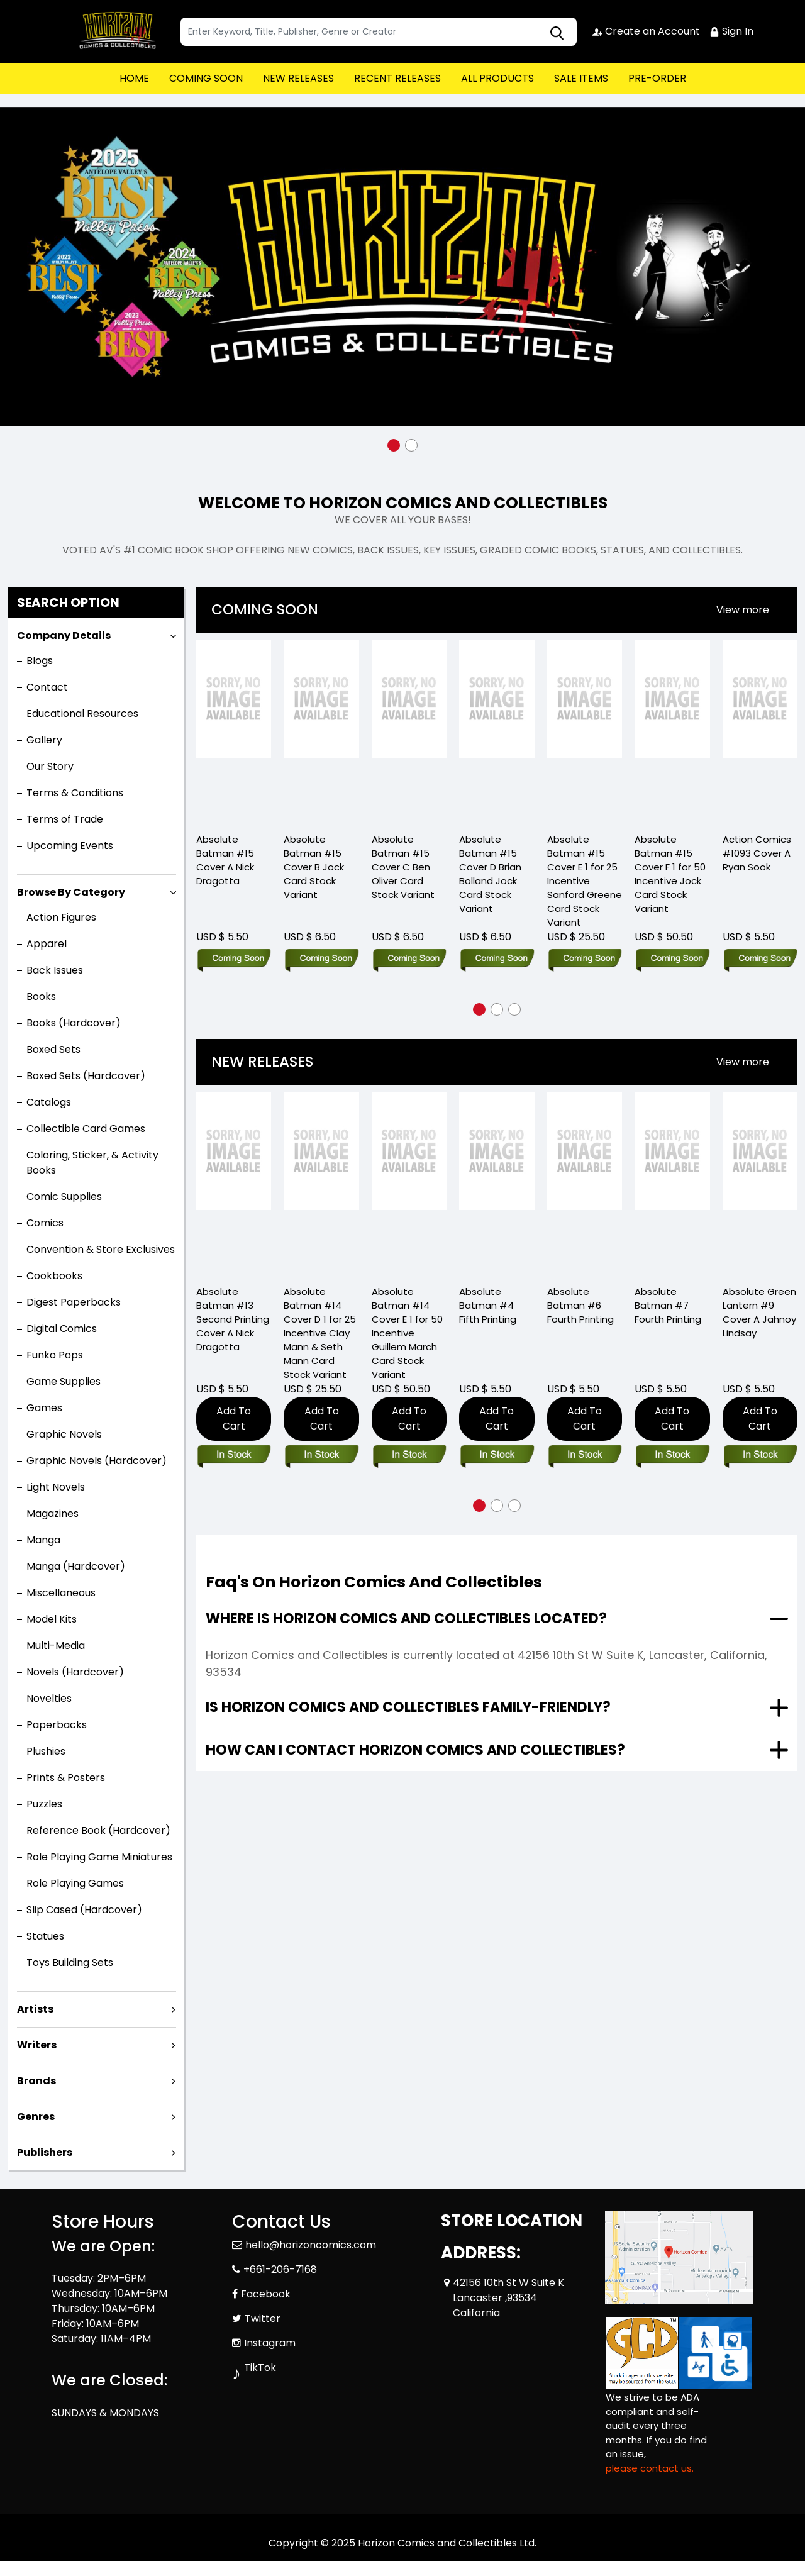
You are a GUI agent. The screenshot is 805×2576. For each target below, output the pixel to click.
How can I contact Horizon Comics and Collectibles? (415, 1750)
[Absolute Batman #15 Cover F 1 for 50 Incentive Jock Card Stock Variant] (672, 731)
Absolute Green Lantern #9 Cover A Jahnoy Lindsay (759, 1312)
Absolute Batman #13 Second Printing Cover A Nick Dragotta (232, 1319)
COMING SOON (206, 78)
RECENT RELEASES (397, 78)
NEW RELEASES (298, 78)
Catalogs (48, 1102)
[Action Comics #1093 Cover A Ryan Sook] (760, 731)
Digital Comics (61, 1328)
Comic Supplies (64, 1196)
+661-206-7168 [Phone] (280, 2269)
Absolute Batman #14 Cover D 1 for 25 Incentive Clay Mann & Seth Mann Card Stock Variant (320, 1333)
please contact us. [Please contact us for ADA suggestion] (650, 2468)
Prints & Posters (65, 1777)
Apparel (46, 943)
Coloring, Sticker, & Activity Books (92, 1162)
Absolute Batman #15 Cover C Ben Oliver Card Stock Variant (403, 867)
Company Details (64, 635)
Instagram (270, 2343)
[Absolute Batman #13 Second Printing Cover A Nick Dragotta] (233, 1183)
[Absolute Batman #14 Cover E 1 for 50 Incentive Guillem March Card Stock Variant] (409, 1183)
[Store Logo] (114, 31)
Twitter (262, 2318)
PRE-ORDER (657, 78)
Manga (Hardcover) (75, 1566)
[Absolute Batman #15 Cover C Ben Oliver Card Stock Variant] (409, 731)
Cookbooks (54, 1276)
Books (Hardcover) (73, 1023)
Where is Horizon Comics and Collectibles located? (406, 1618)
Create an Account (646, 31)
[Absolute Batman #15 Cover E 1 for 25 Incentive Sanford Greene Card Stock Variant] (584, 731)
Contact (47, 687)
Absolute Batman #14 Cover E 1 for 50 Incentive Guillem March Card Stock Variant (407, 1333)
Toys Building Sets (69, 1962)
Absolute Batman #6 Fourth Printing (580, 1305)
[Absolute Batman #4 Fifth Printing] (496, 1183)
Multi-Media (55, 1645)
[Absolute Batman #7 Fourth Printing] (672, 1183)
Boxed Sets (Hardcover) (85, 1076)
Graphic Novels (64, 1434)
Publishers (44, 2152)
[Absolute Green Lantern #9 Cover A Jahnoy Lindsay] (760, 1183)
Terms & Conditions (74, 793)
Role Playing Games (75, 1883)
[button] (393, 445)
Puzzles (44, 1804)
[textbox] (378, 32)
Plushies (45, 1751)
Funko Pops (54, 1355)
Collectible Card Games (85, 1128)
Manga (43, 1540)
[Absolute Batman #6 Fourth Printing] (584, 1183)
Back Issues (54, 970)
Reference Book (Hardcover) (98, 1830)
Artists (35, 2009)
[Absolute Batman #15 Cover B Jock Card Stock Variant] (321, 731)
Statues (45, 1936)
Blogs (39, 660)
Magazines (52, 1513)
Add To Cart (233, 1418)
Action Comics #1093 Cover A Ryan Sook (757, 853)
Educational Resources (82, 713)
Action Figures (61, 917)
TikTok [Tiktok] (260, 2367)
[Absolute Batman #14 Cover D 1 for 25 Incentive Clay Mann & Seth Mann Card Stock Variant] (321, 1183)
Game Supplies (63, 1381)
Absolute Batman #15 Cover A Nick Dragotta (225, 860)
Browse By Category (71, 892)
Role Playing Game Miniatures (99, 1857)
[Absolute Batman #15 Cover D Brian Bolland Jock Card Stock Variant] (496, 731)
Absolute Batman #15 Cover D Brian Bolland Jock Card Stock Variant (490, 874)
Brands (36, 2081)
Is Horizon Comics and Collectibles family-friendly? (408, 1707)
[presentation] (742, 610)
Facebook (266, 2294)
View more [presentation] (742, 609)
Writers (37, 2045)
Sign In (731, 31)
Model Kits (51, 1619)
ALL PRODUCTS (497, 78)
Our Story (50, 766)
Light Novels (55, 1487)
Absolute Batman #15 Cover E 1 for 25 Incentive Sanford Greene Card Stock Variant (584, 881)
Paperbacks (56, 1725)
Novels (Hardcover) (75, 1672)
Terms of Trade (64, 819)
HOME (134, 78)
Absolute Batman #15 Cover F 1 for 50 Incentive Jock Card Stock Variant (670, 874)
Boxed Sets (53, 1049)
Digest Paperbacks (73, 1302)
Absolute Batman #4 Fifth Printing (487, 1305)
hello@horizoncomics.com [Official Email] (310, 2245)
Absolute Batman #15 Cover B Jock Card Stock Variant (314, 867)
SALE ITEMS (581, 78)
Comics (45, 1223)
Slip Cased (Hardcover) (84, 1909)
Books (41, 996)
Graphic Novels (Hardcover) (96, 1460)
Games (44, 1408)
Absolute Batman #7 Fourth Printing (668, 1305)
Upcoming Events (69, 845)
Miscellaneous (61, 1592)
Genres (36, 2116)
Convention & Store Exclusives (100, 1249)
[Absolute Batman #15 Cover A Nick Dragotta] (233, 731)
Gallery (44, 740)
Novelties (49, 1698)
